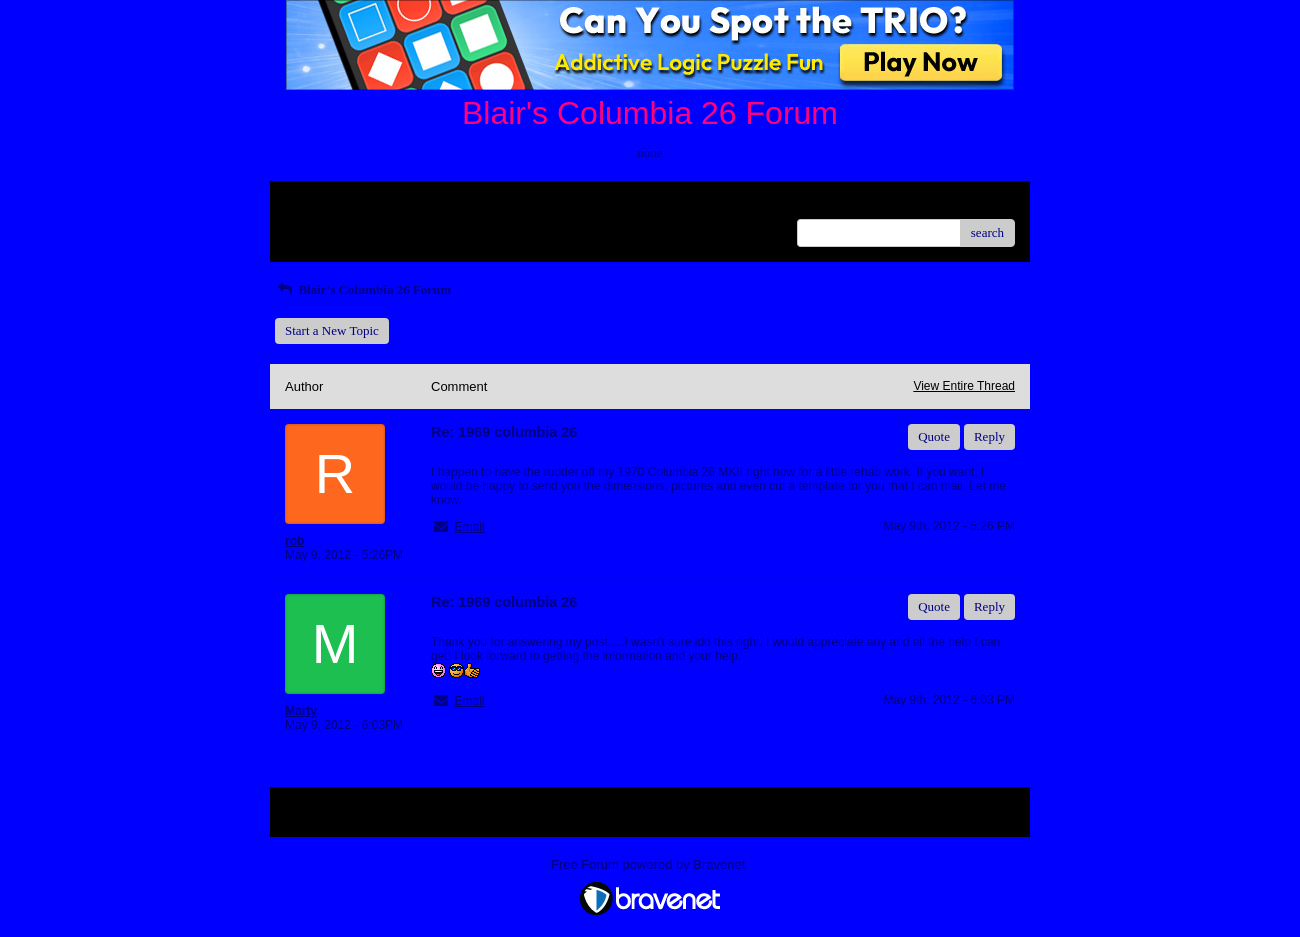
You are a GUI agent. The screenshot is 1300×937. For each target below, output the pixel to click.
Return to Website (331, 203)
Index (410, 203)
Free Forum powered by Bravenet (650, 864)
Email (469, 527)
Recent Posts (318, 226)
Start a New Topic (332, 330)
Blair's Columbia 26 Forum (363, 289)
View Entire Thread (964, 386)
